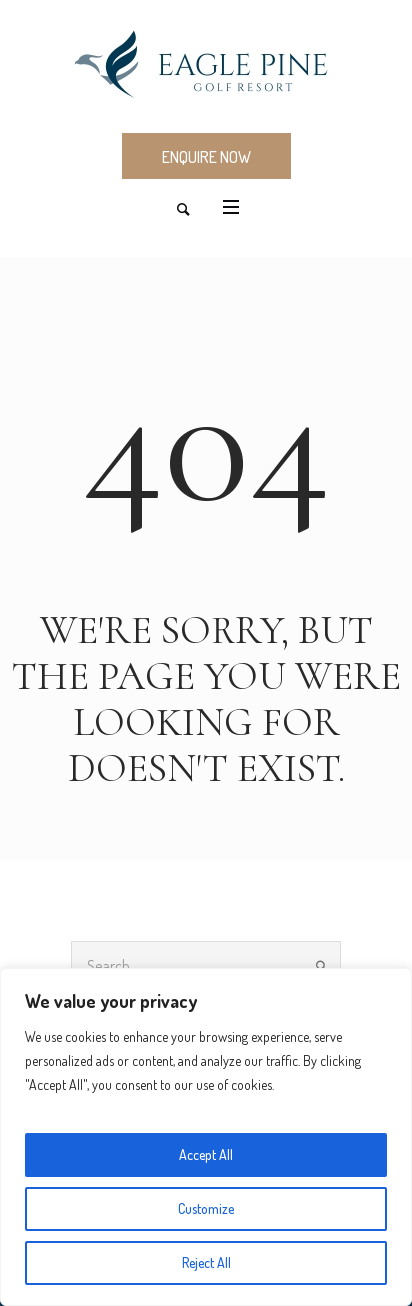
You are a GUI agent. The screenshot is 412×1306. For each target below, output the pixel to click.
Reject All (206, 1262)
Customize (206, 1208)
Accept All (206, 1154)
